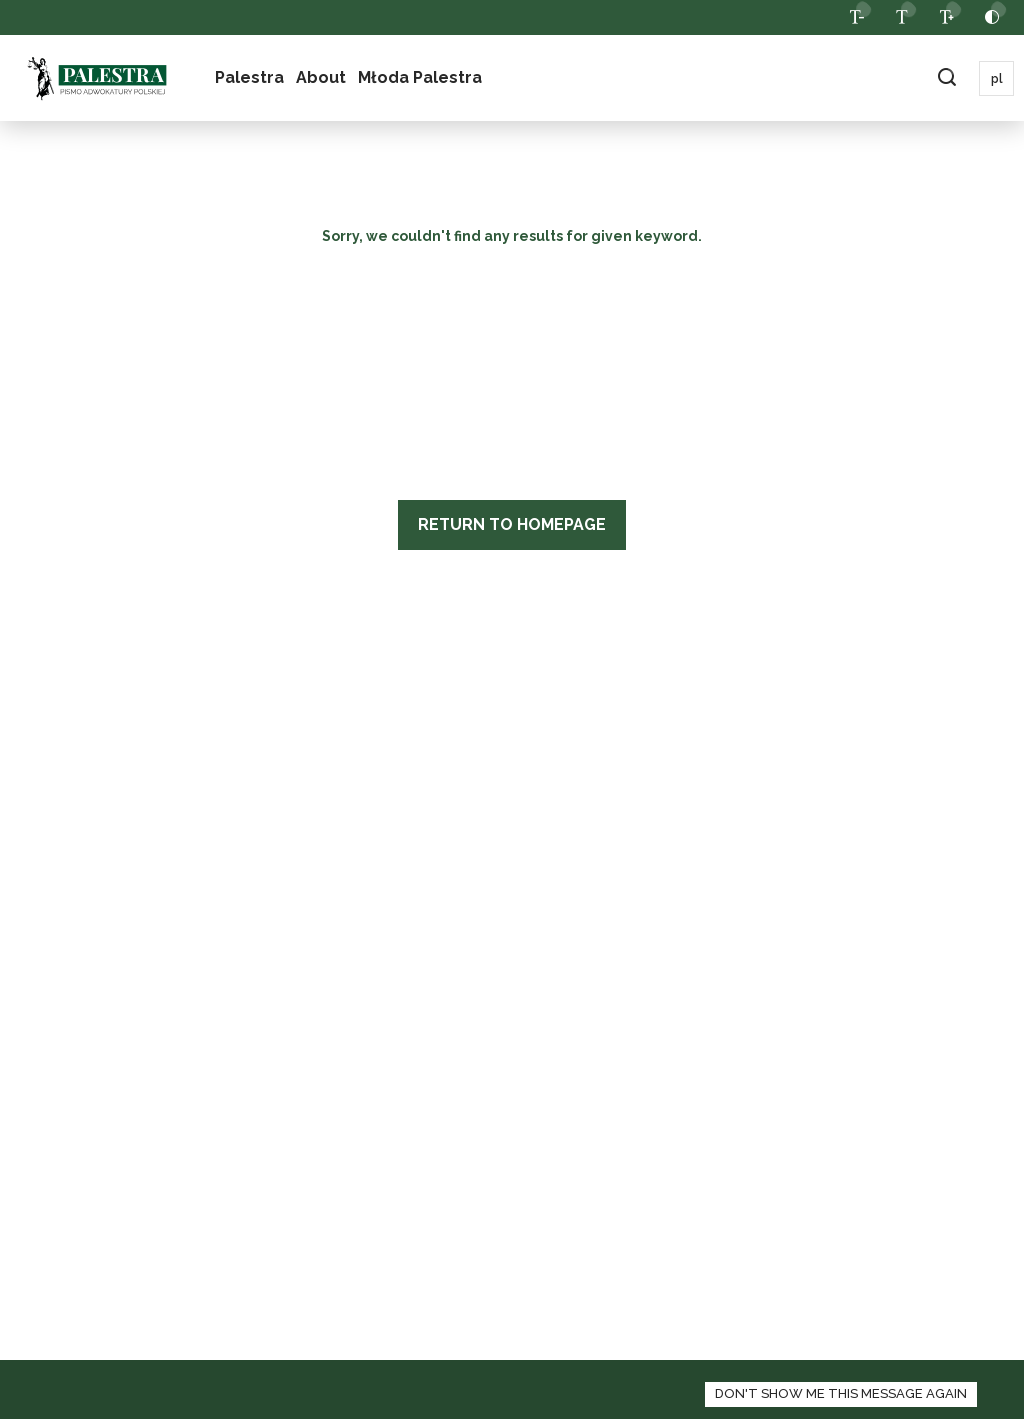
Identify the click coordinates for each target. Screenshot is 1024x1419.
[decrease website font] (856, 17)
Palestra (249, 77)
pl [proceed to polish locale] (997, 79)
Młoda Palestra (420, 77)
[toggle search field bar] (946, 78)
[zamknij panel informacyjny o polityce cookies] (841, 1394)
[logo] (96, 78)
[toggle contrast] (991, 17)
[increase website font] (946, 17)
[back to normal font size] (901, 17)
